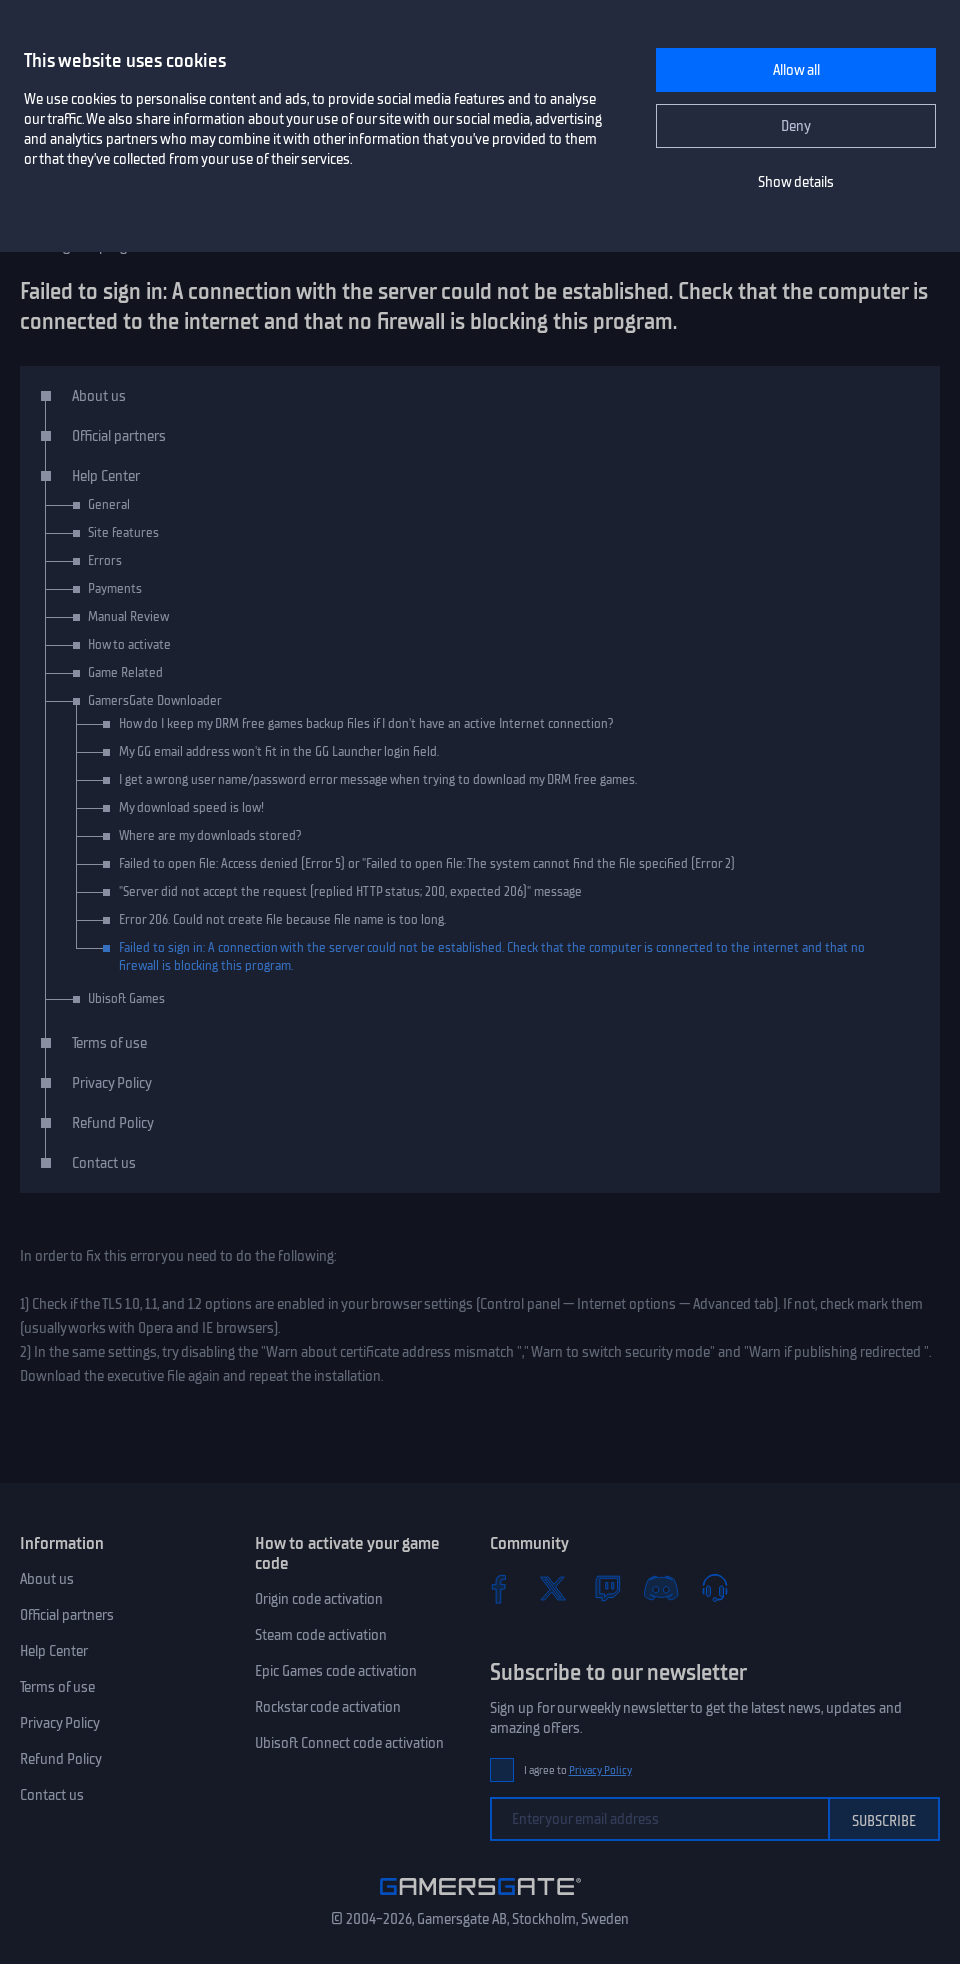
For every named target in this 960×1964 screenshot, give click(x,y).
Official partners (119, 436)
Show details (796, 182)
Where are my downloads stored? (210, 835)
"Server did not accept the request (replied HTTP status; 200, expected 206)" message (350, 891)
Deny (796, 126)
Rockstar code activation (328, 1707)
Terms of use (109, 1043)
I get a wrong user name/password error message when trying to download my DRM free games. (378, 779)
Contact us (104, 1163)
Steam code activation (321, 1635)
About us (99, 396)
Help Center (106, 476)
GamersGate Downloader (155, 700)
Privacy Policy (112, 1083)
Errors (105, 560)
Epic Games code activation (336, 1671)
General (109, 504)
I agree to (578, 1770)
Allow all (796, 70)
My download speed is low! (191, 807)
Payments (115, 588)
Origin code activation (319, 1599)
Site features (123, 532)
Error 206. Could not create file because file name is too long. (282, 919)
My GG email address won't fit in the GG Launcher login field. (279, 751)
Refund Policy (113, 1123)
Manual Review (128, 616)
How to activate (129, 644)
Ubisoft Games (126, 998)
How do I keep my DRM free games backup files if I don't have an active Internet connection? (366, 723)
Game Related (125, 672)
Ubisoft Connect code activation (349, 1743)
